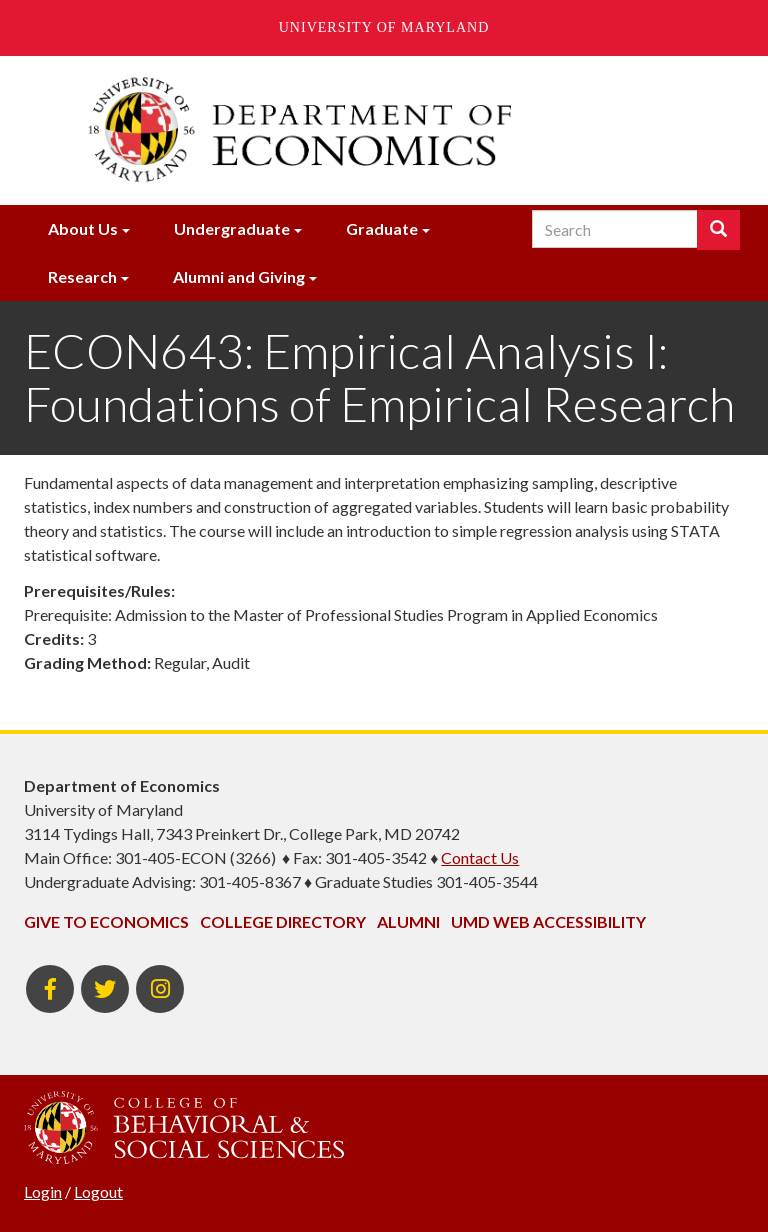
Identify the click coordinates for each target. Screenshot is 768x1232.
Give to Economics (106, 921)
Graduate (382, 228)
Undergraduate (232, 228)
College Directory (283, 921)
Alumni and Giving (239, 276)
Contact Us (480, 857)
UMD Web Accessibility (548, 921)
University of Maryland (384, 27)
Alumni (408, 921)
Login (43, 1191)
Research (82, 276)
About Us (83, 228)
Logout (98, 1191)
